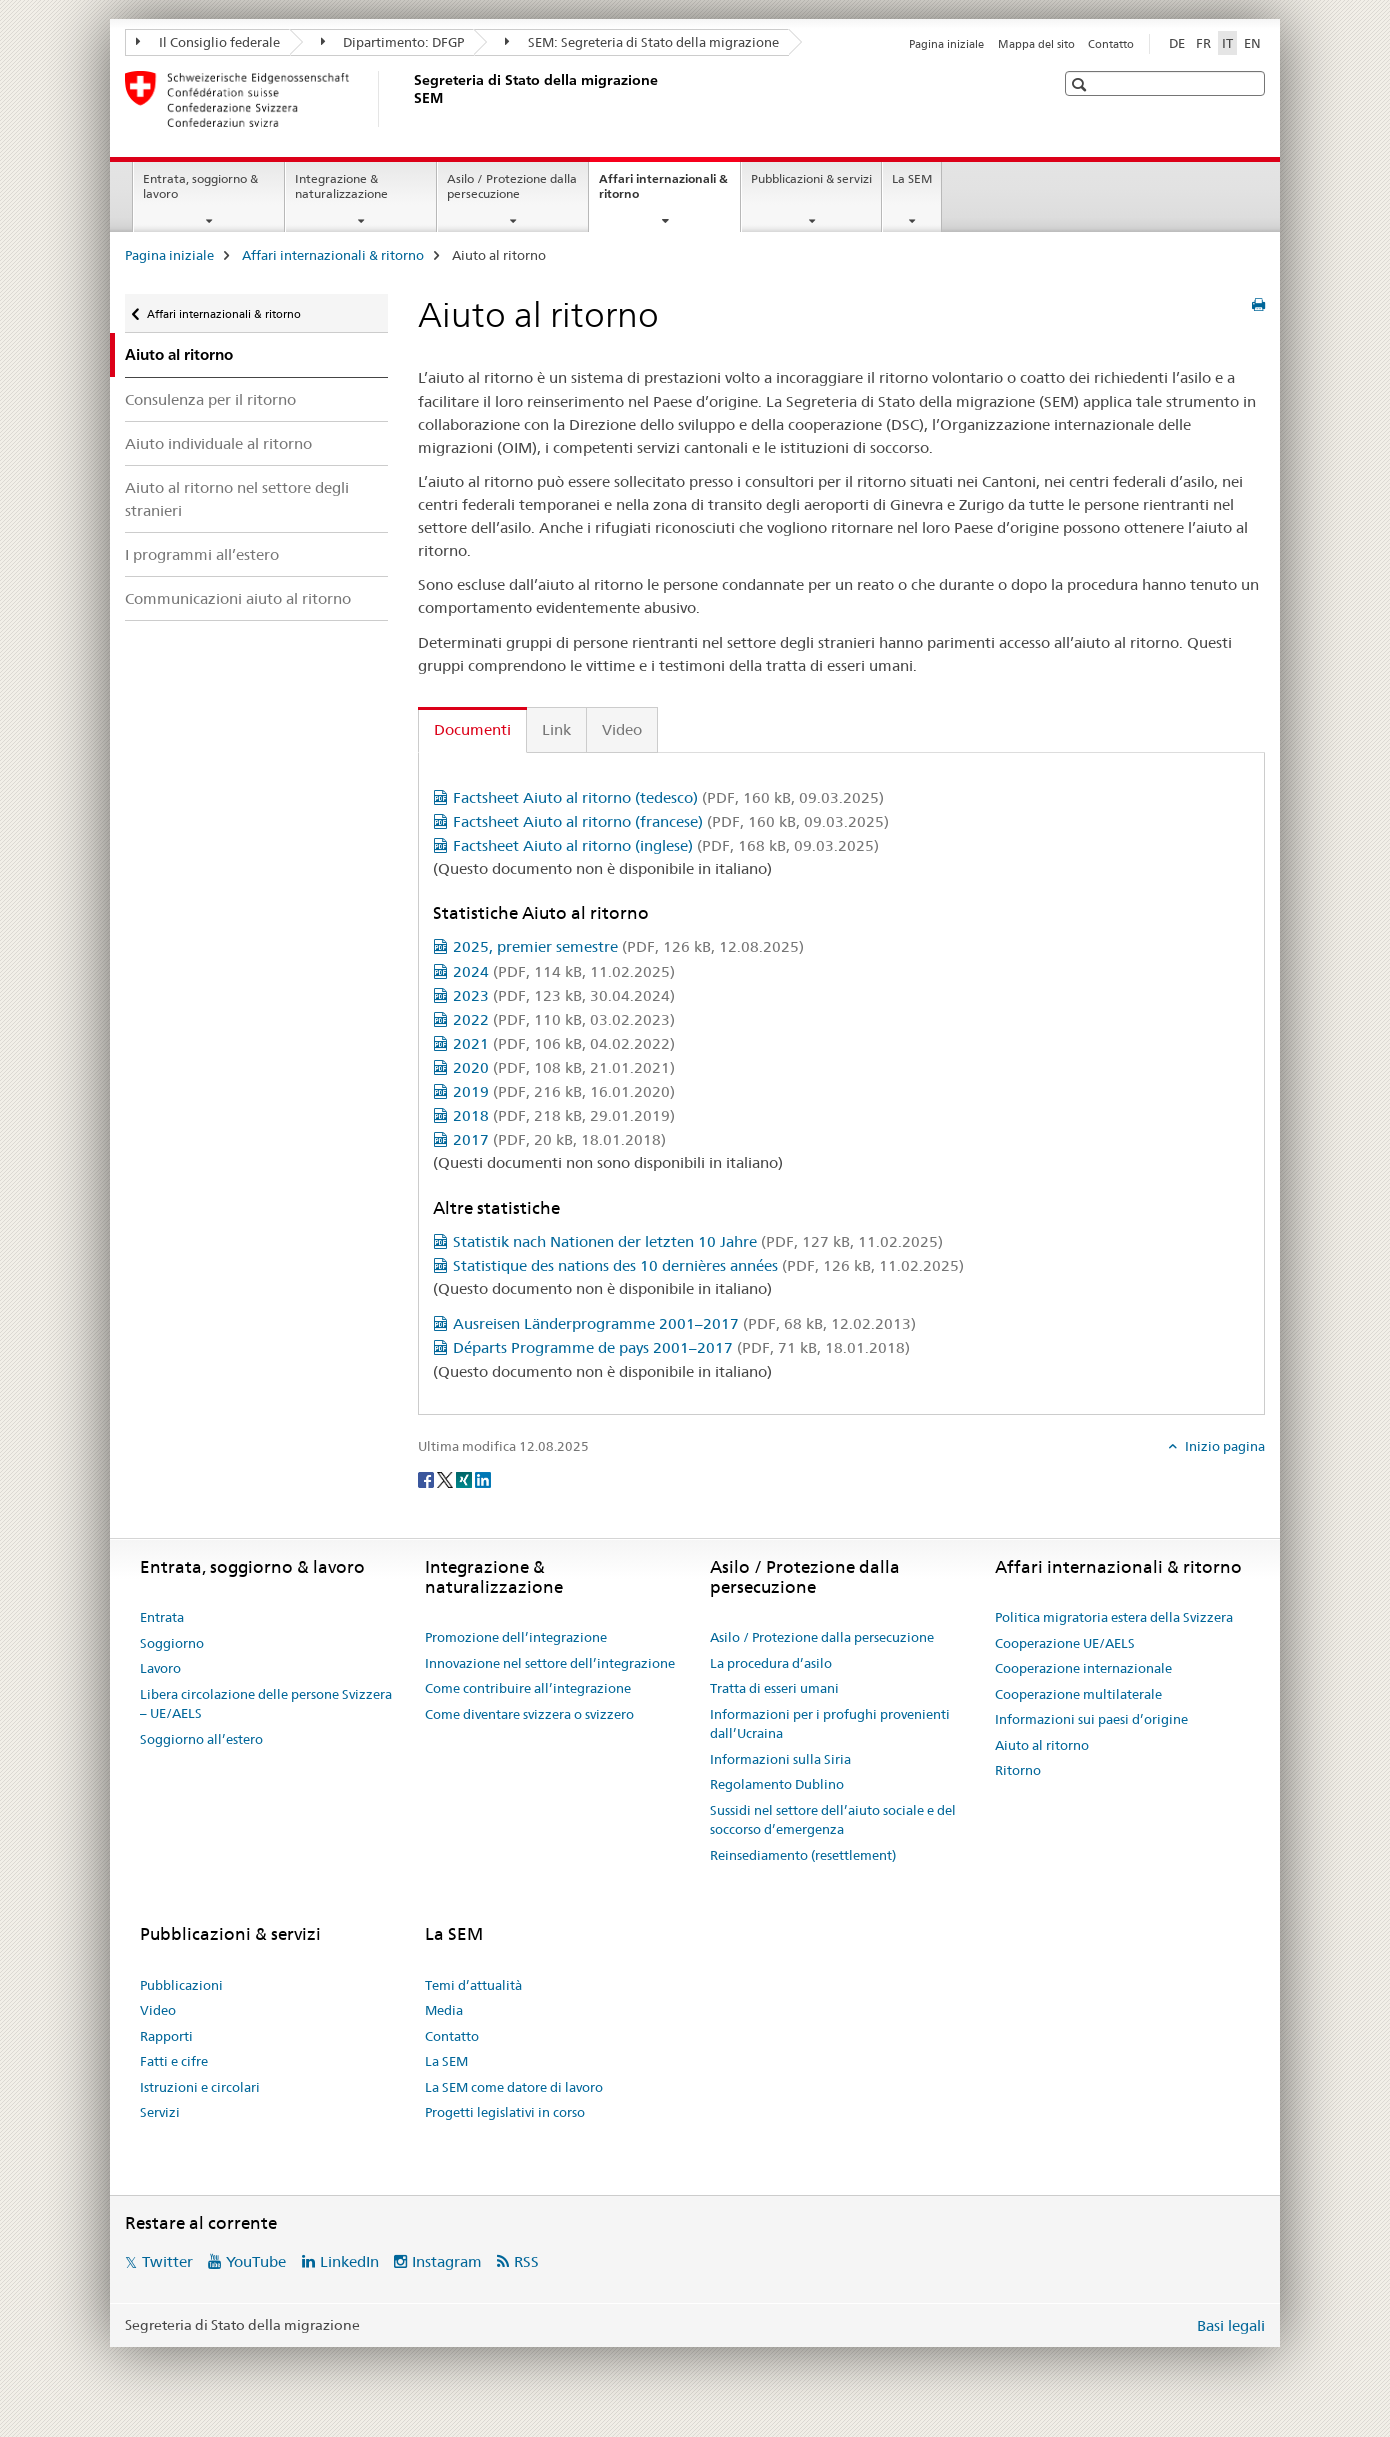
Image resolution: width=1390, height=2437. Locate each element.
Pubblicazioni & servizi (811, 178)
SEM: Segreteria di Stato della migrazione (642, 42)
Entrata (162, 1617)
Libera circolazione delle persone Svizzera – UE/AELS (266, 1704)
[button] (1081, 84)
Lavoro (160, 1668)
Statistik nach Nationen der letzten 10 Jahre (698, 1241)
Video (158, 2010)
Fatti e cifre (174, 2061)
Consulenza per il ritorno (210, 399)
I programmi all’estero (202, 554)
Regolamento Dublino (777, 1784)
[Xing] (465, 1479)
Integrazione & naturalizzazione (341, 186)
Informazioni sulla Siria (780, 1759)
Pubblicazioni (181, 1985)
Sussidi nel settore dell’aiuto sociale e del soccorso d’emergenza (833, 1820)
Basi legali (1231, 2325)
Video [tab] (622, 729)
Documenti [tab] (472, 729)
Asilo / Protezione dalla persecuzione (512, 186)
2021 (564, 1043)
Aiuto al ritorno (1042, 1745)
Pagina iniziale (946, 44)
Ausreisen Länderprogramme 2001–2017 (684, 1323)
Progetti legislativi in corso (505, 2112)
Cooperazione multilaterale (1078, 1694)
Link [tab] (556, 729)
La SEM (912, 178)
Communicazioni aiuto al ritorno (238, 598)
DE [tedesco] (1177, 43)
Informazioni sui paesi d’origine (1091, 1719)
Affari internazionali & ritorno (663, 193)
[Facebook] (427, 1479)
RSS (526, 2261)
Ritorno (1018, 1770)
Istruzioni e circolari (200, 2087)
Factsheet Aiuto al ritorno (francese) (671, 821)
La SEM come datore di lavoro (514, 2087)
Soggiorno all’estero (201, 1739)
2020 (564, 1067)
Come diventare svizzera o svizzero (529, 1714)
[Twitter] (446, 1479)
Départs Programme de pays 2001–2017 (681, 1347)
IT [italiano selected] (1227, 43)
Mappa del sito (1036, 44)
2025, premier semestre (628, 946)
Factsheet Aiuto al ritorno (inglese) (666, 845)
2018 (564, 1115)
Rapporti (166, 2036)
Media (444, 2010)
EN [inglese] (1252, 43)
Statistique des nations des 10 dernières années (708, 1265)
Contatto (1111, 44)
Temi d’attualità (473, 1985)
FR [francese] (1203, 43)
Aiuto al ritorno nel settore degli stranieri (237, 499)
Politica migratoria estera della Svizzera (1114, 1617)
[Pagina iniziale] (410, 99)
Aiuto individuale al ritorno (218, 443)
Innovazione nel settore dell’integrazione (550, 1663)
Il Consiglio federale (208, 42)
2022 (564, 1019)
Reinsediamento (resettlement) (803, 1855)
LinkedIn (349, 2261)
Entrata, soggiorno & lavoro (200, 186)
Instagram (447, 2261)
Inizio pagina (1223, 1446)
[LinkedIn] (483, 1479)
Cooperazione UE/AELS (1065, 1643)
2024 (564, 971)
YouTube (256, 2261)
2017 (559, 1139)
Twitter (167, 2261)
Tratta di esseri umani (774, 1688)
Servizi (160, 2112)
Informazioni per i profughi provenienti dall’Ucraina (830, 1724)
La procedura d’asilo (771, 1663)
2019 (564, 1091)
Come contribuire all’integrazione (528, 1688)
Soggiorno (172, 1643)
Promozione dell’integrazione (516, 1637)
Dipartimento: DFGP (393, 42)
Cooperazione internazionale (1083, 1668)
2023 (564, 995)
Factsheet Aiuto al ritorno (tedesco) (668, 797)
